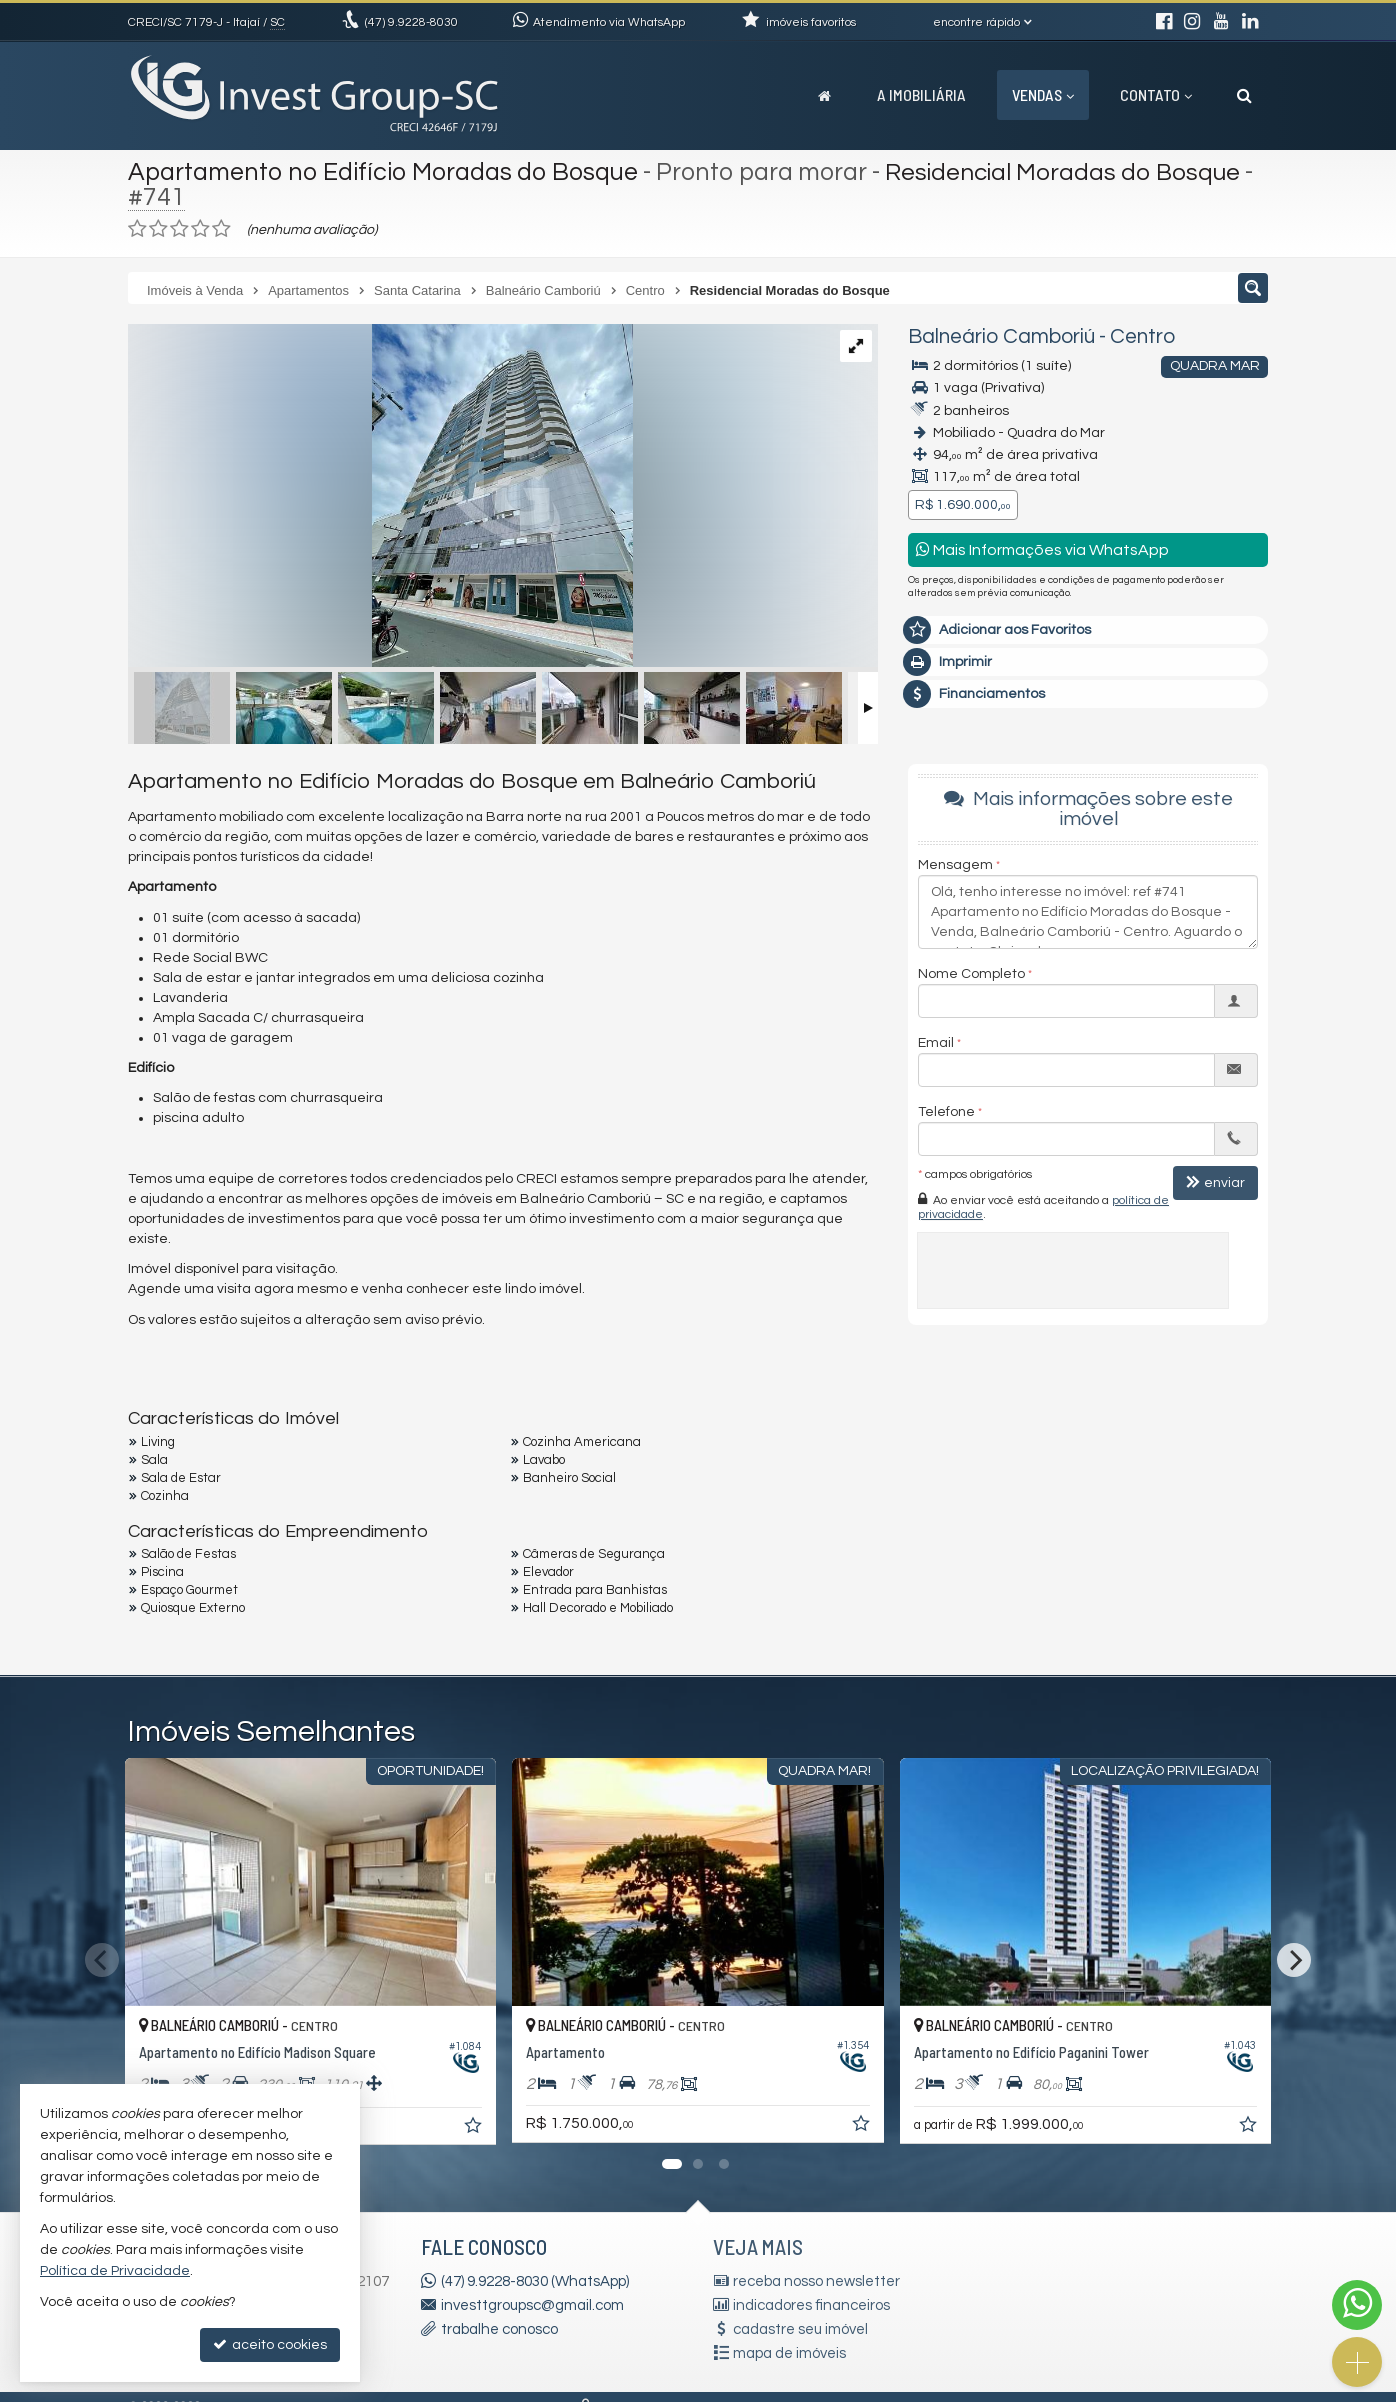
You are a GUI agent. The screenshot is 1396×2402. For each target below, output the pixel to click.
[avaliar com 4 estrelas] (200, 229)
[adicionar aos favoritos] (475, 2129)
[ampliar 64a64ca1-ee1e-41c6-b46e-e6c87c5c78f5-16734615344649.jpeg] (380, 498)
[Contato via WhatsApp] (1357, 2305)
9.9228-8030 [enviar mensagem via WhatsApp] (411, 22)
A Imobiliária (921, 94)
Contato (1156, 94)
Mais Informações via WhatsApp (1042, 549)
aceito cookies (270, 2344)
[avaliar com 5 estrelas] (221, 229)
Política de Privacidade (115, 2271)
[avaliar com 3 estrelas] (179, 229)
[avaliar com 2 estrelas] (158, 229)
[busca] (1244, 95)
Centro (1142, 336)
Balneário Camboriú (1001, 336)
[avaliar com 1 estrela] (137, 229)
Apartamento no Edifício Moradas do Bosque (383, 172)
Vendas (1043, 94)
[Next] (1294, 1960)
